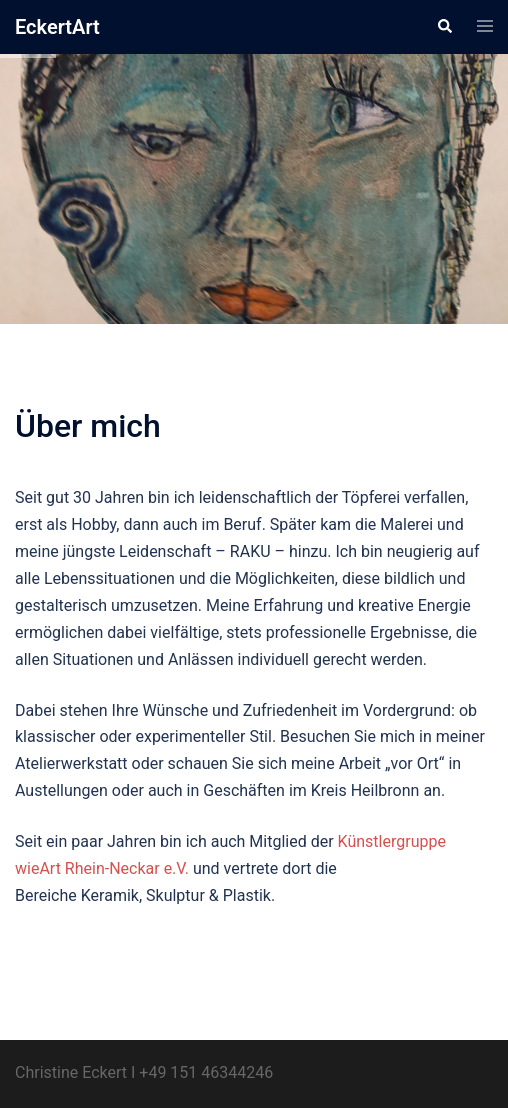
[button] (444, 27)
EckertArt (57, 27)
